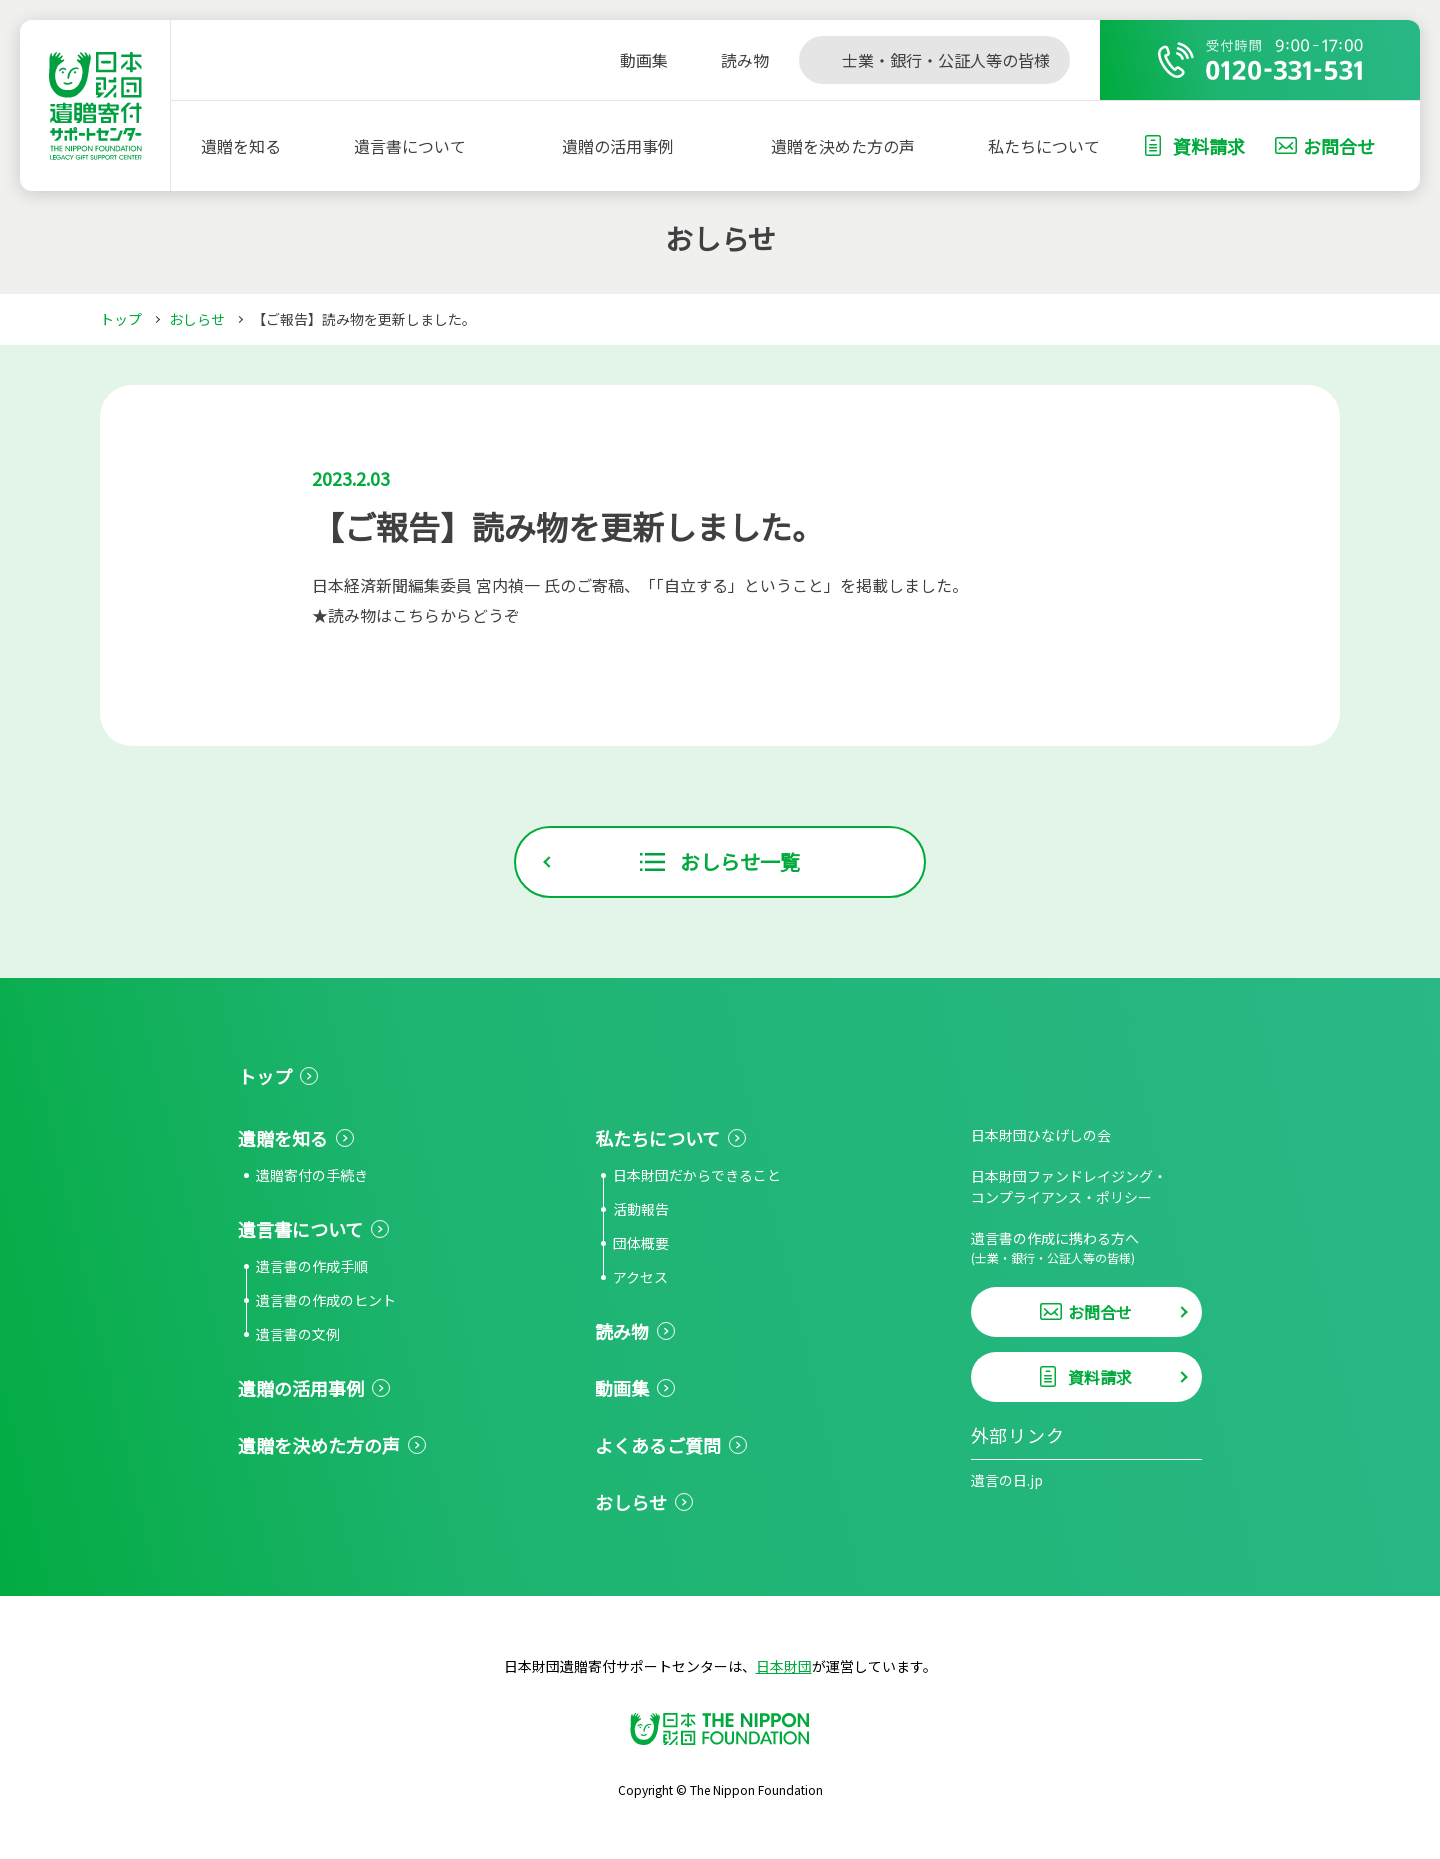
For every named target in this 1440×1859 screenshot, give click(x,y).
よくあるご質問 (658, 1445)
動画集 (622, 1388)
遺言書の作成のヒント (326, 1300)
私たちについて (1044, 146)
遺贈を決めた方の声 (843, 146)
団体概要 (641, 1243)
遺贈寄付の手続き (312, 1175)
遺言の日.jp (1007, 1480)
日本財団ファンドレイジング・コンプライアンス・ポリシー (1069, 1186)
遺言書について (410, 146)
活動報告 (641, 1209)
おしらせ (197, 319)
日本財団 (784, 1666)
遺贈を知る (241, 146)
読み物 (622, 1331)
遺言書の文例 (298, 1334)
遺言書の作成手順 (312, 1266)
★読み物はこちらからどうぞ (416, 615)
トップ (121, 319)
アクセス (640, 1277)
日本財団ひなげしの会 (1041, 1135)
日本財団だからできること (697, 1175)
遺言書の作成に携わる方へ (1086, 1247)
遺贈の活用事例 (618, 146)
